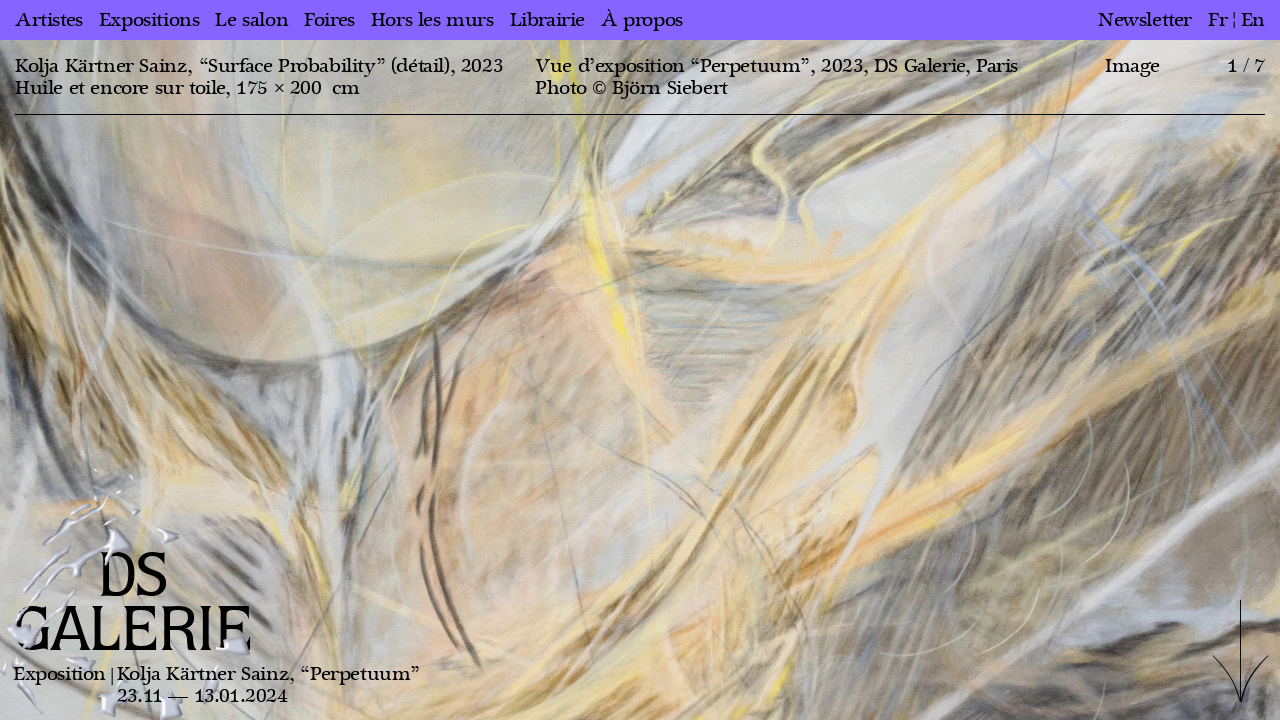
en (1253, 20)
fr (1217, 20)
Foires (329, 20)
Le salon (251, 20)
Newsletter (1145, 20)
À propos (642, 20)
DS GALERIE (133, 604)
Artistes (49, 20)
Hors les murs (432, 20)
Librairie (547, 20)
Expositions (149, 20)
